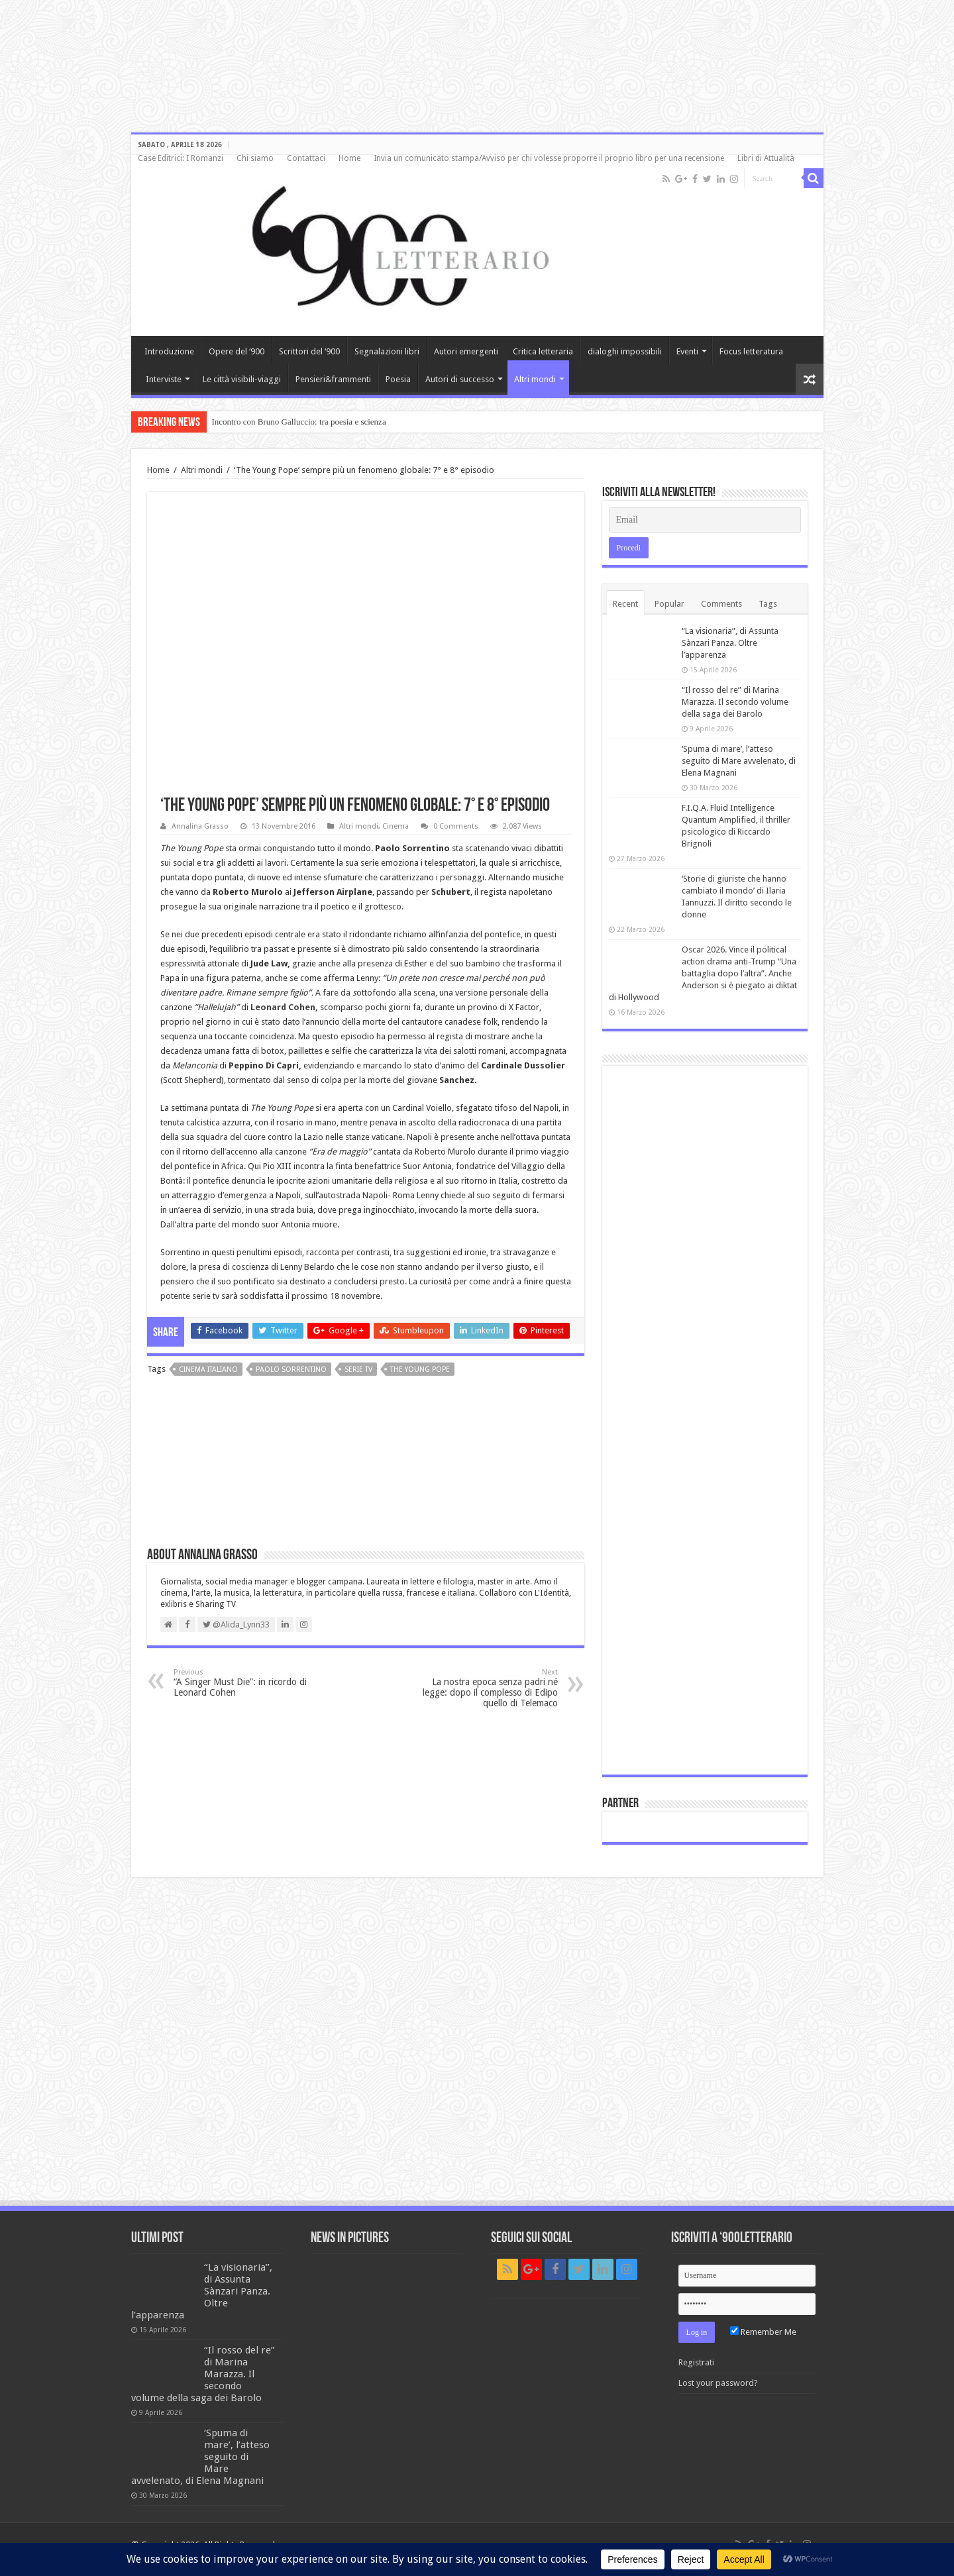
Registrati (696, 2362)
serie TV (358, 1369)
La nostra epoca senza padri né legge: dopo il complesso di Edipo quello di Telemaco (490, 1688)
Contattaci (306, 158)
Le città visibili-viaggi (242, 379)
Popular (669, 604)
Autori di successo (459, 379)
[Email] (705, 520)
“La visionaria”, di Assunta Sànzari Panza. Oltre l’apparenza (730, 643)
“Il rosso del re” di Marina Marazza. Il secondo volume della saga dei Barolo (735, 702)
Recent (625, 604)
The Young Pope (420, 1369)
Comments (721, 604)
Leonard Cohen (282, 1007)
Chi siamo (255, 158)
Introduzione (169, 351)
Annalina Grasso (200, 826)
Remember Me (763, 2332)
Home (349, 158)
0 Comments (455, 826)
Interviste (164, 379)
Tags (768, 604)
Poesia (398, 379)
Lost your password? (718, 2383)
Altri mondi (535, 379)
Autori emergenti (466, 351)
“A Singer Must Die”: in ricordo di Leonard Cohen (241, 1683)
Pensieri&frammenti (333, 379)
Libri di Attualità (765, 158)
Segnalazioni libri (386, 351)
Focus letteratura (751, 351)
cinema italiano (208, 1369)
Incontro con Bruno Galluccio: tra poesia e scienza (299, 422)
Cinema (395, 826)
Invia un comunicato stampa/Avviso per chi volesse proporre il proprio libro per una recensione (549, 158)
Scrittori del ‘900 (309, 351)
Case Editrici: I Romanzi (180, 158)
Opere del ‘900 (236, 351)
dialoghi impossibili (625, 351)
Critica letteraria (543, 351)
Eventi (687, 351)
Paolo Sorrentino (291, 1369)
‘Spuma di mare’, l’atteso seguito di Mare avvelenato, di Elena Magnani (739, 761)
